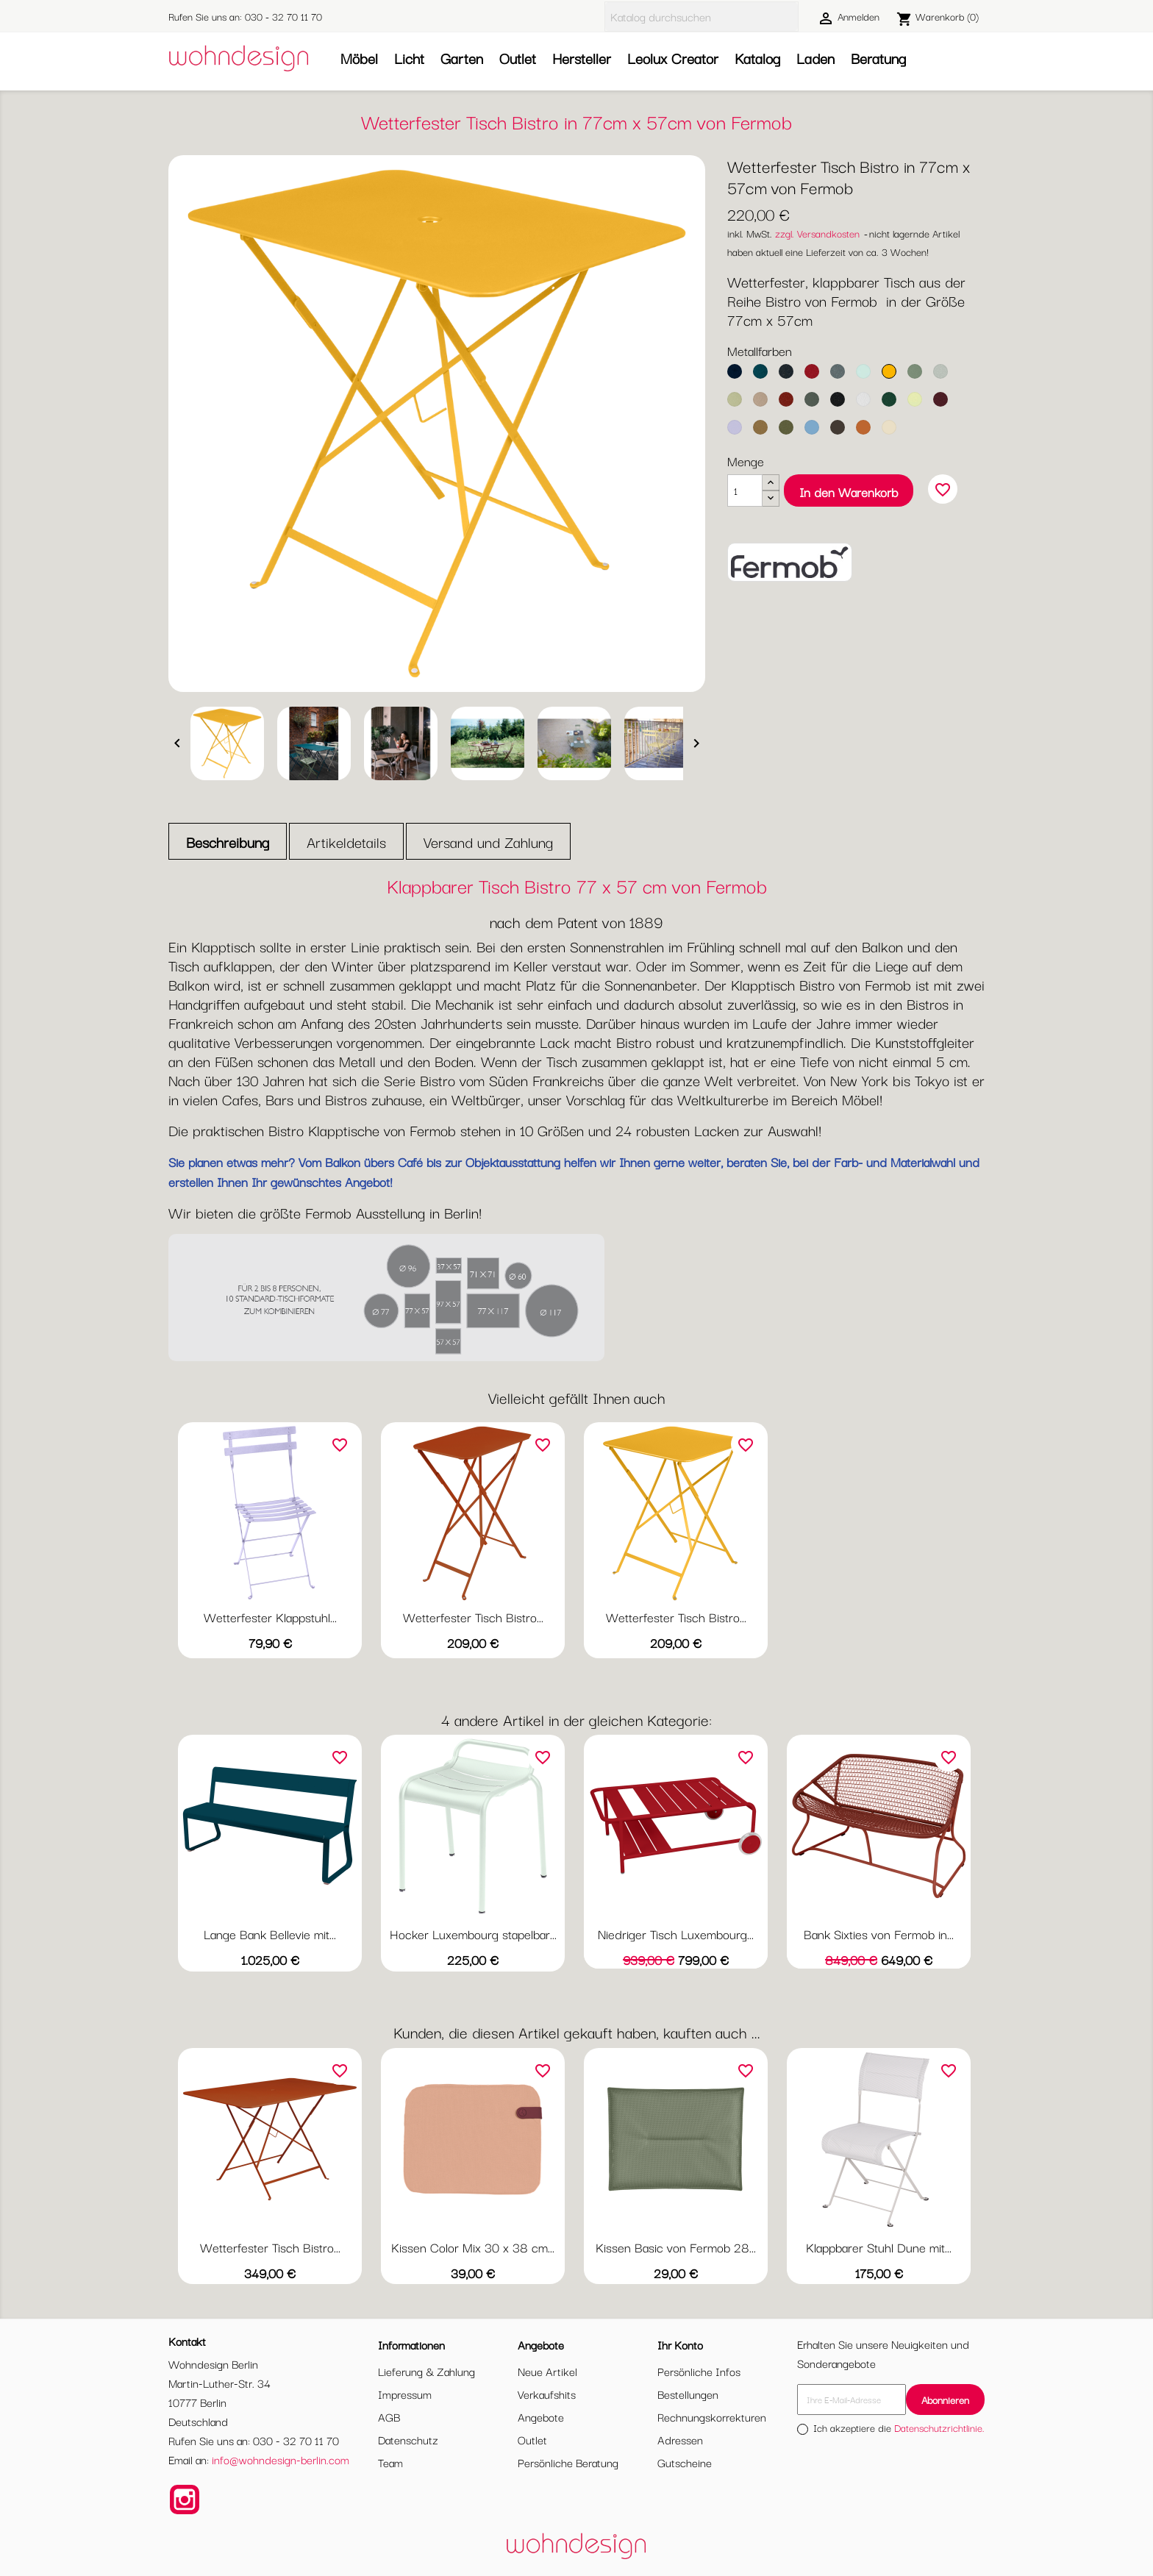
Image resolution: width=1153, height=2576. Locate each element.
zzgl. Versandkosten (817, 233)
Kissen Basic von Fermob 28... (676, 2247)
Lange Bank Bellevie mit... (270, 1934)
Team (390, 2462)
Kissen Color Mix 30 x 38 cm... (472, 2247)
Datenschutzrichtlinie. (939, 2427)
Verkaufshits (547, 2393)
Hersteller (581, 57)
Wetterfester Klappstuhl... (270, 1617)
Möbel (359, 57)
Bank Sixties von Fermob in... (879, 1934)
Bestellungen (687, 2393)
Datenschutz (408, 2439)
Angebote (541, 2416)
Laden (815, 57)
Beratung (878, 57)
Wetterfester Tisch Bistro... (473, 1617)
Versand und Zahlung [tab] (488, 841)
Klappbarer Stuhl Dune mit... (879, 2247)
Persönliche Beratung (568, 2462)
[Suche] (701, 16)
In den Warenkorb (848, 492)
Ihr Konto (680, 2344)
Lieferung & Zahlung (426, 2371)
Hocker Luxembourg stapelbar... (473, 1934)
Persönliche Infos (698, 2371)
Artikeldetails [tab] (346, 841)
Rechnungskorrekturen (711, 2416)
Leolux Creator (672, 57)
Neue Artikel (547, 2371)
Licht (409, 57)
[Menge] (745, 490)
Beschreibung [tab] (227, 841)
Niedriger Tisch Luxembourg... (676, 1934)
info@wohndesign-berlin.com (280, 2459)
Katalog (757, 57)
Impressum (405, 2393)
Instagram (184, 2499)
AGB (389, 2416)
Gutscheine (684, 2462)
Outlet (517, 57)
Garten (461, 57)
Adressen (680, 2439)
